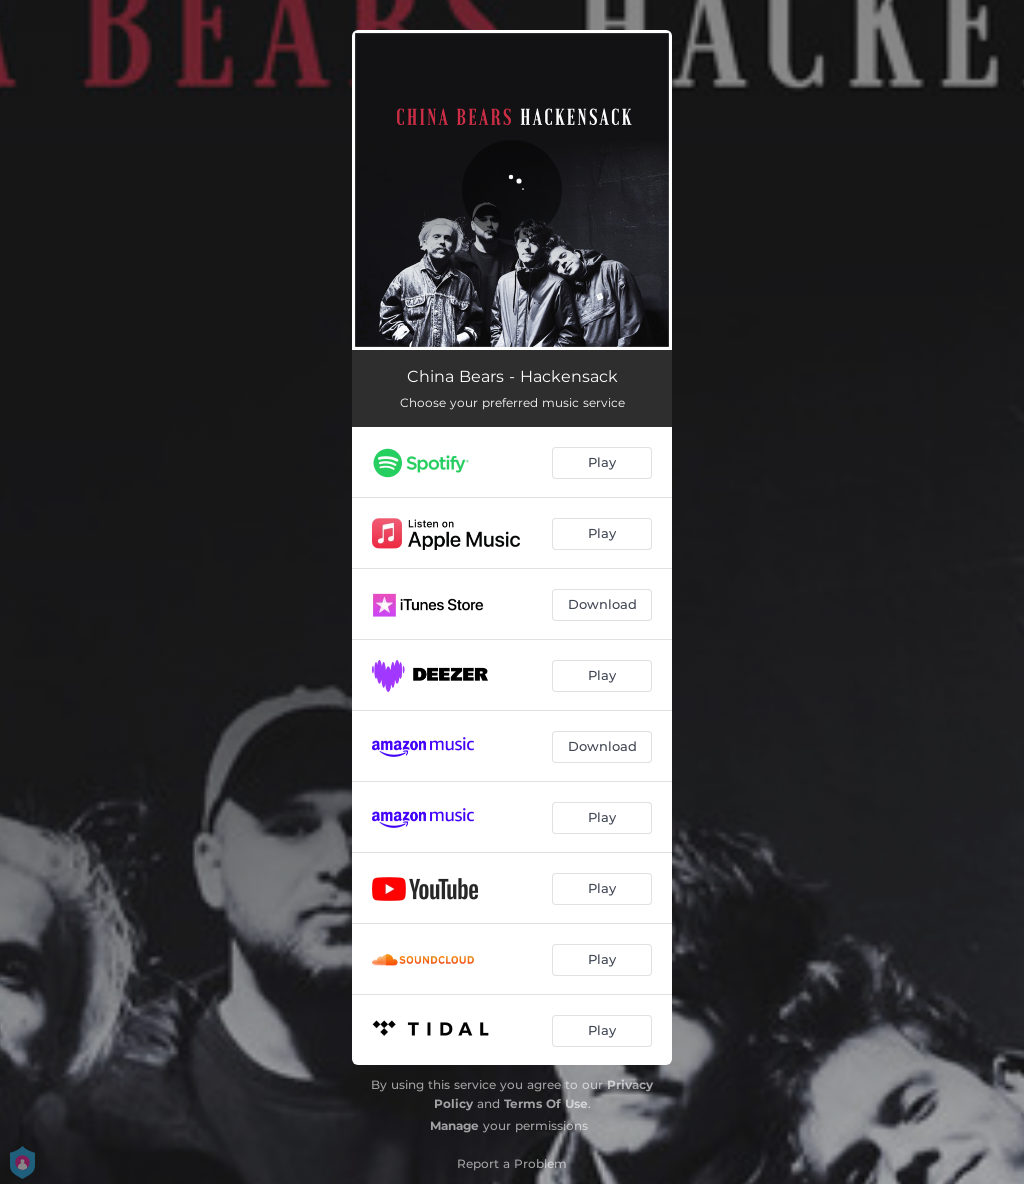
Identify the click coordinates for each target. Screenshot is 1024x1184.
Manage (454, 1125)
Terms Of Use (546, 1103)
